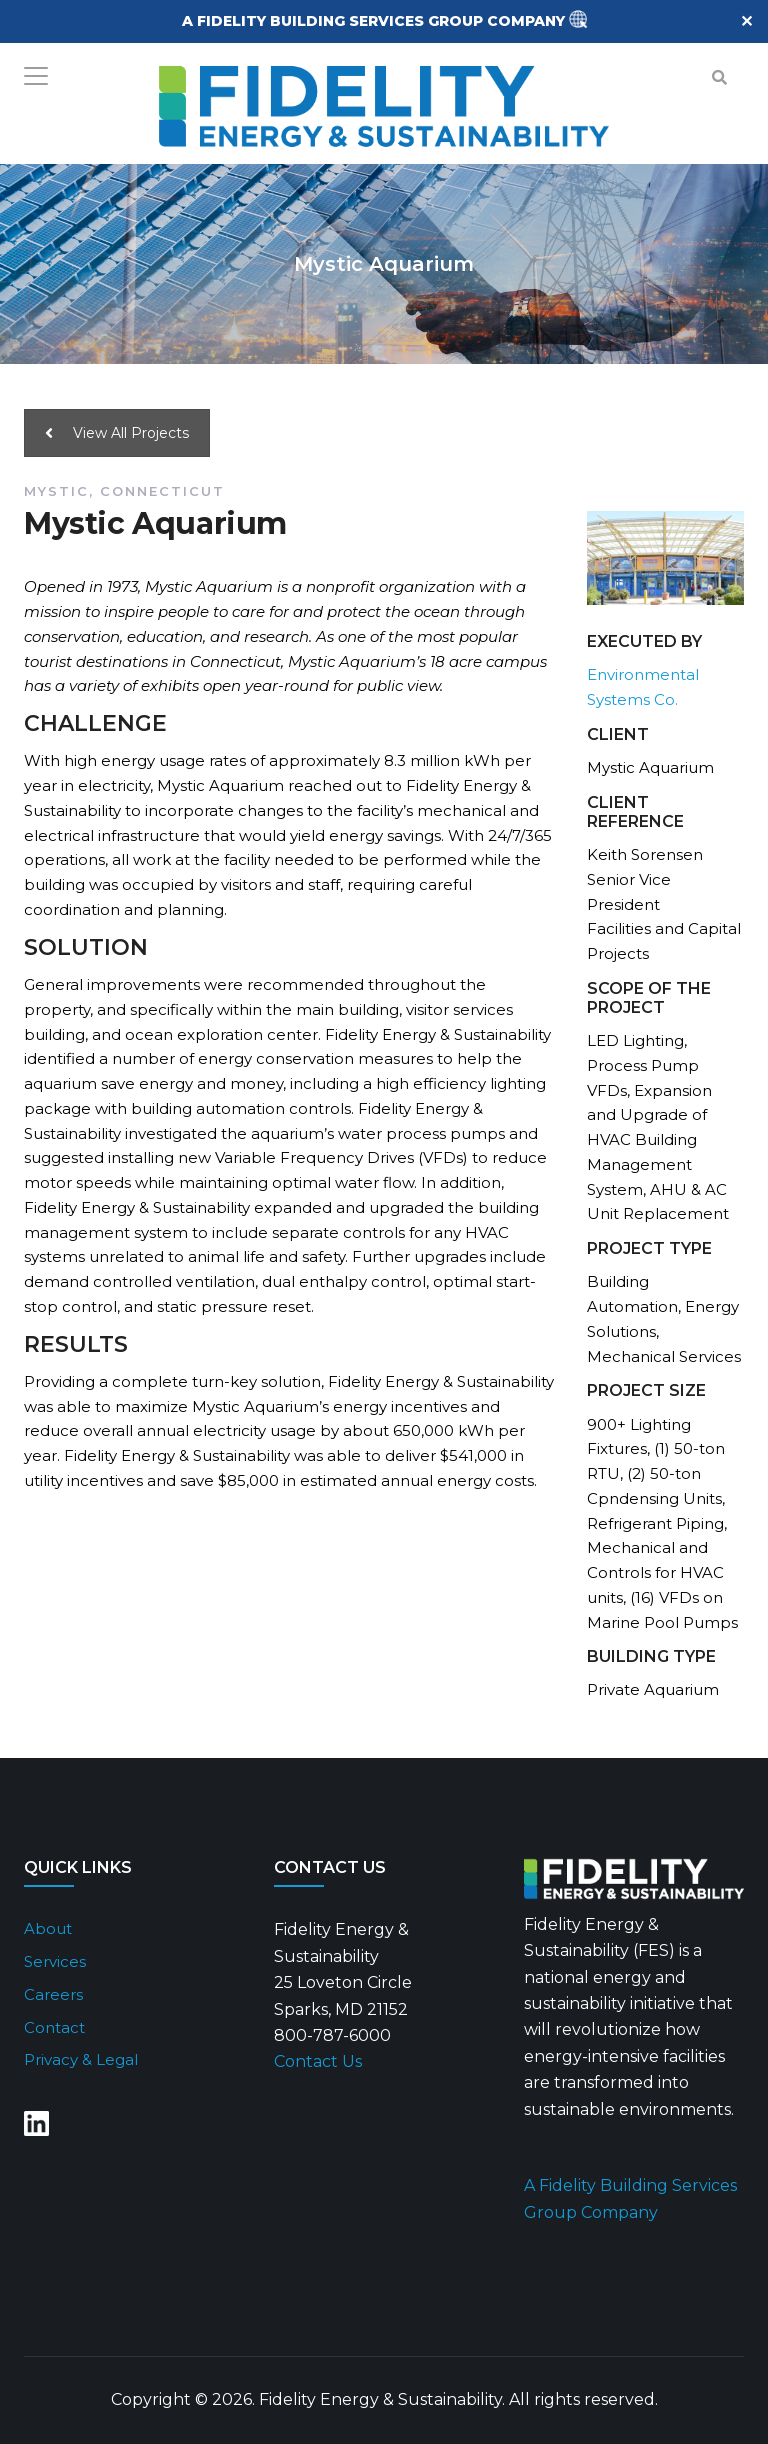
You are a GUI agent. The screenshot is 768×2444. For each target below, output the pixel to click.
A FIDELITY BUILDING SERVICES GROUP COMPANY (375, 21)
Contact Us (318, 2061)
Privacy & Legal (81, 2059)
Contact (54, 2027)
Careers (53, 1994)
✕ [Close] (746, 21)
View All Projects (117, 433)
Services (55, 1961)
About (48, 1928)
